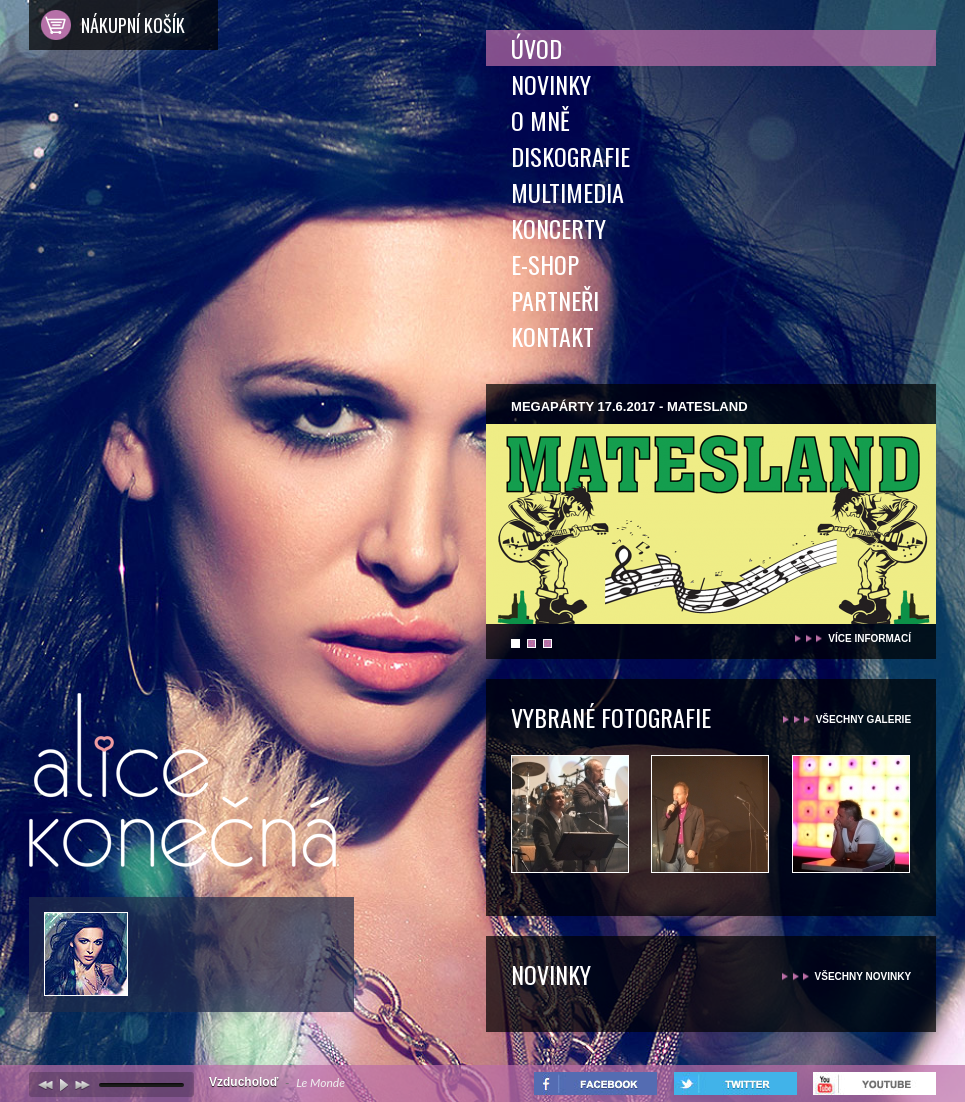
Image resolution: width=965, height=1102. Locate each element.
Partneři (555, 300)
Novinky (551, 84)
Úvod (536, 48)
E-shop (545, 264)
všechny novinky (863, 976)
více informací (869, 638)
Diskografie (570, 156)
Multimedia (567, 192)
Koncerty (558, 228)
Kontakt (552, 336)
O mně (540, 120)
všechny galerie (863, 719)
